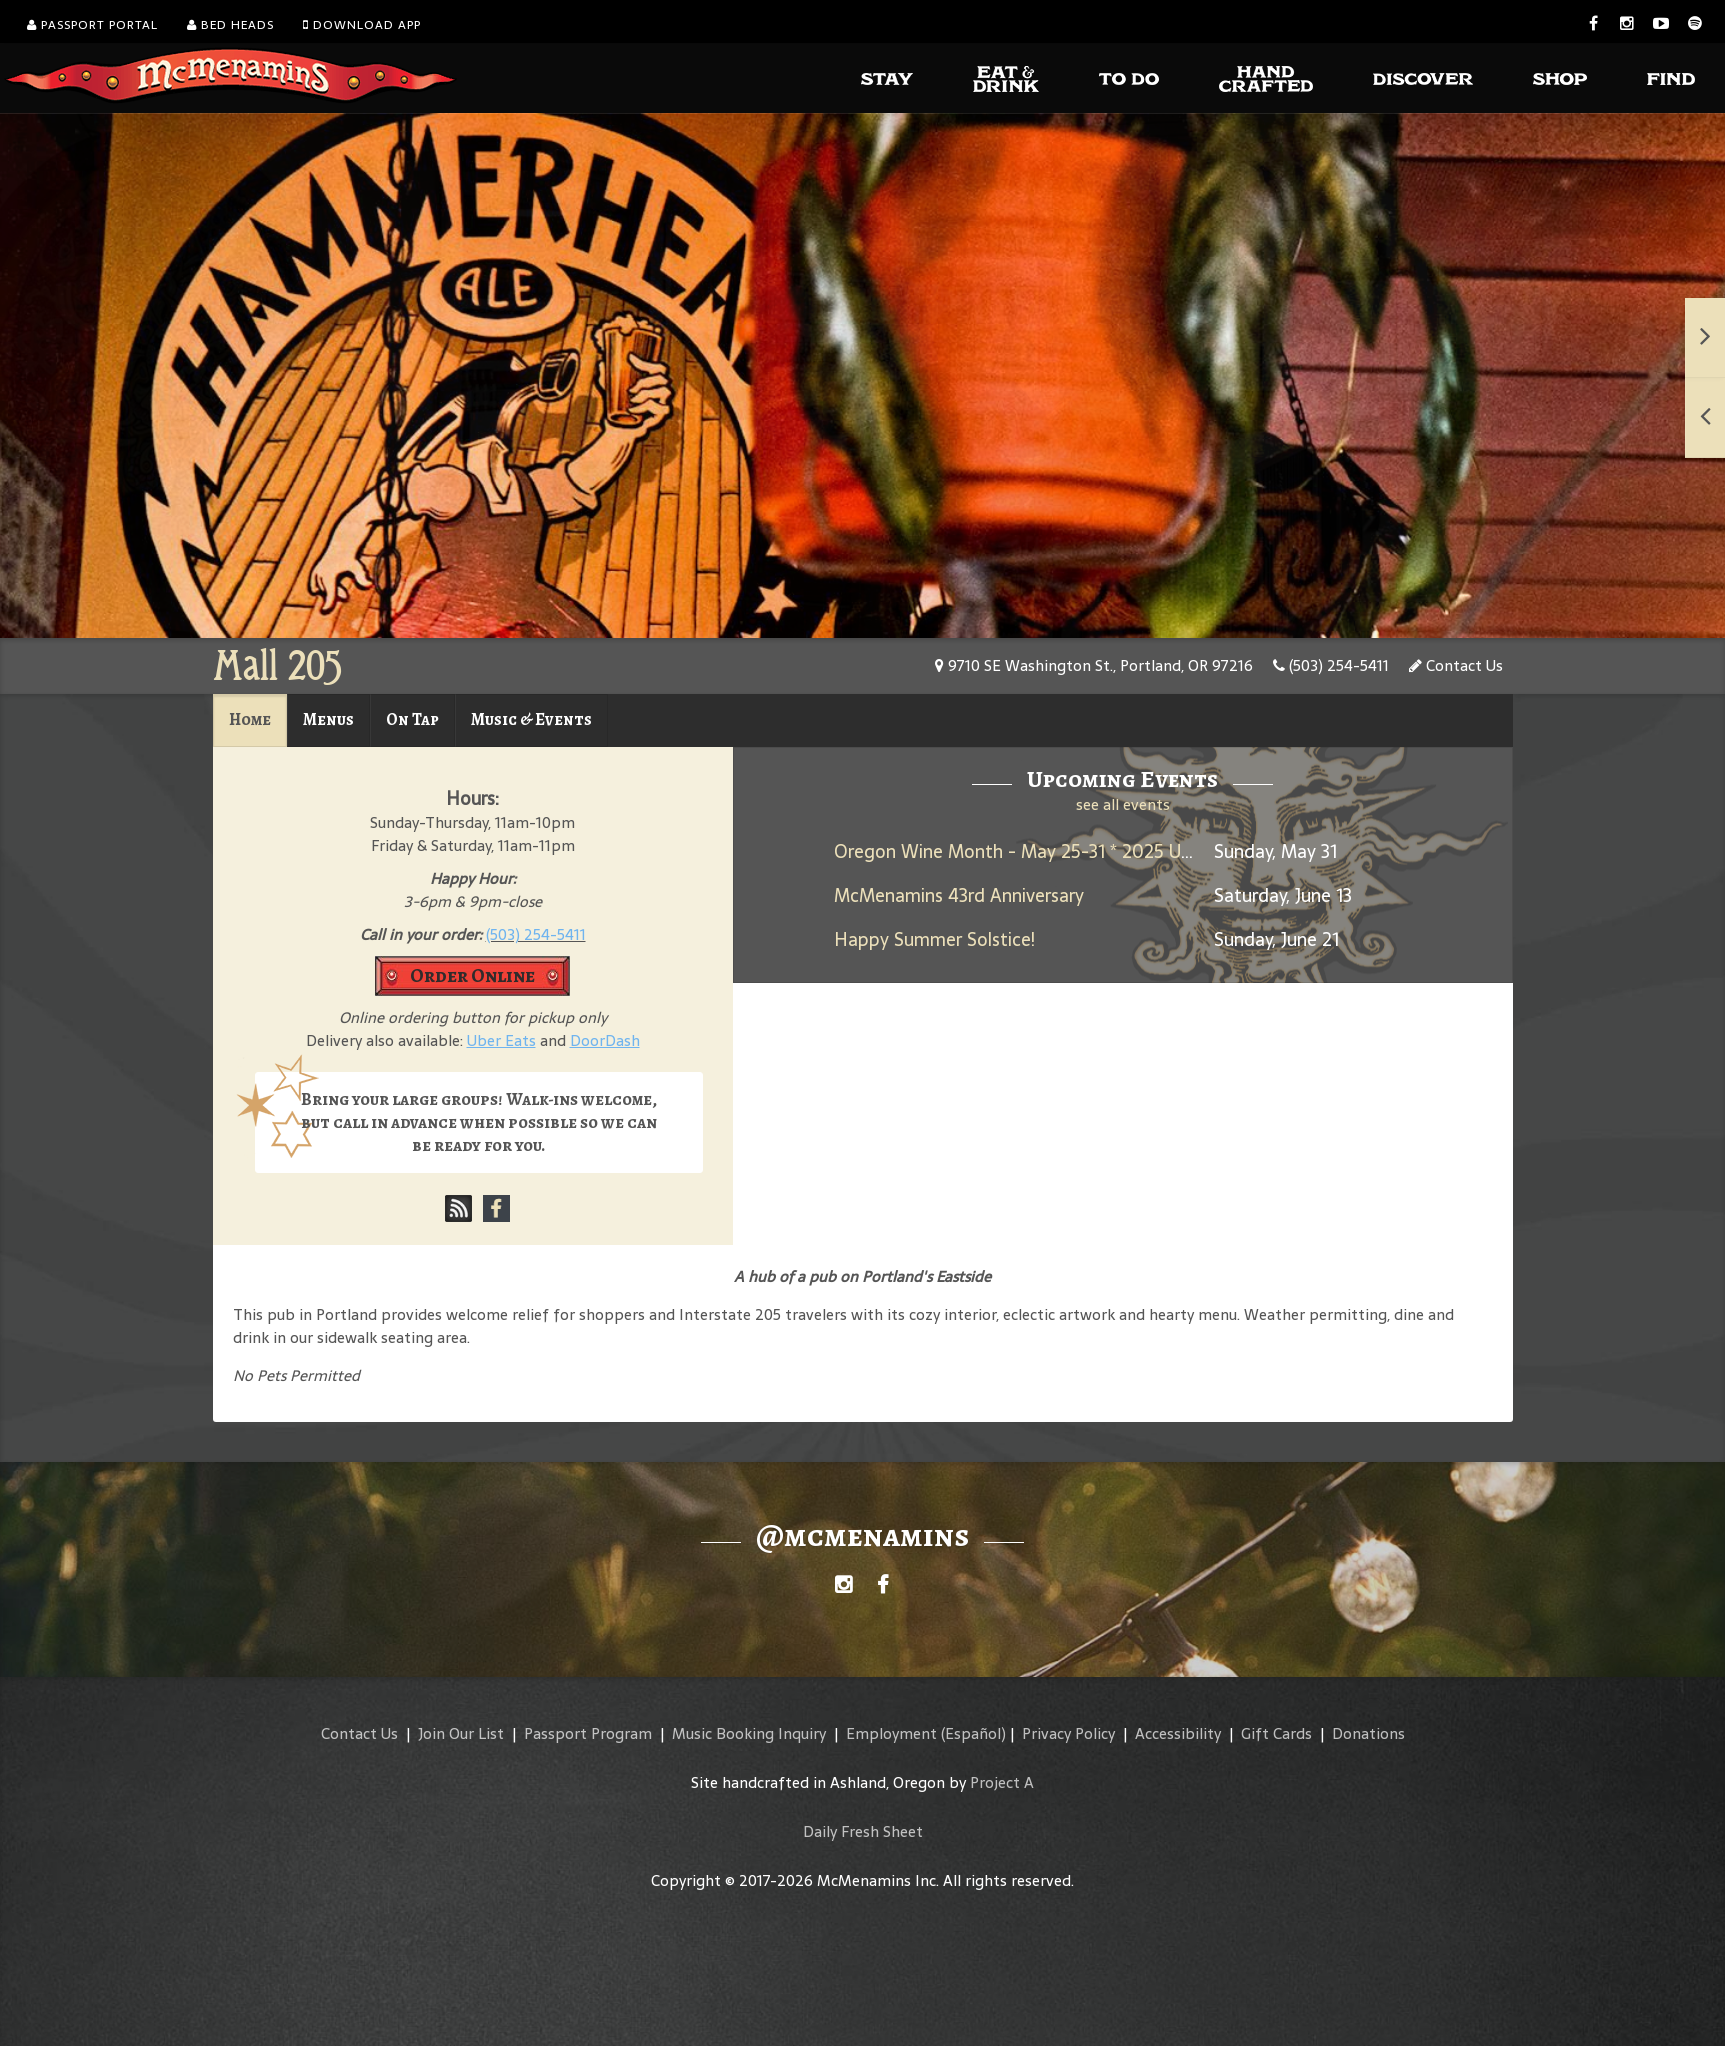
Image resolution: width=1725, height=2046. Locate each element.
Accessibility (1178, 1733)
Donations (1368, 1733)
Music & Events (531, 719)
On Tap (412, 719)
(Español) (973, 1733)
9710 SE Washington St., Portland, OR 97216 (1094, 665)
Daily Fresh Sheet (863, 1831)
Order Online (472, 975)
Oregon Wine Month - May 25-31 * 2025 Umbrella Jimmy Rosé (1088, 851)
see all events (1123, 804)
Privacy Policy (1068, 1733)
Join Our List (461, 1733)
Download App (362, 25)
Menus (328, 719)
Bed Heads (230, 25)
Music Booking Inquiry (749, 1733)
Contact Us (1456, 665)
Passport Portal (92, 25)
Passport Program (588, 1733)
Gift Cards (1276, 1733)
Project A (1002, 1782)
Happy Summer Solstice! (934, 939)
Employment (891, 1733)
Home (250, 719)
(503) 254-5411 (1331, 665)
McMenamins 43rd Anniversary (959, 895)
